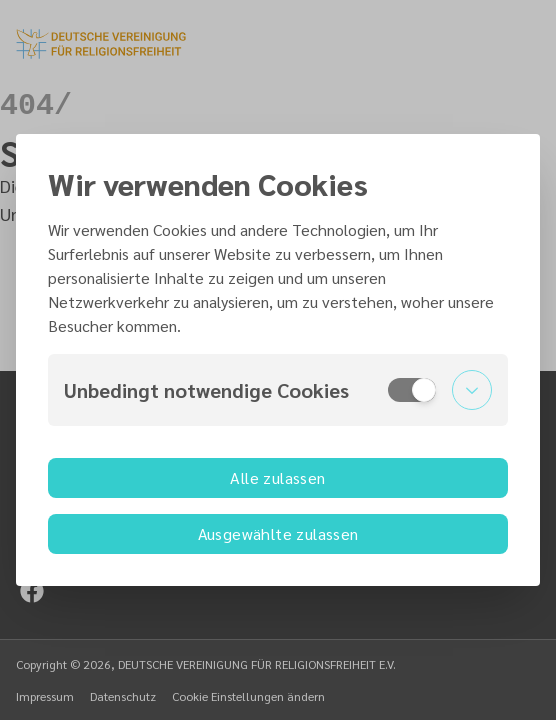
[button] (278, 390)
